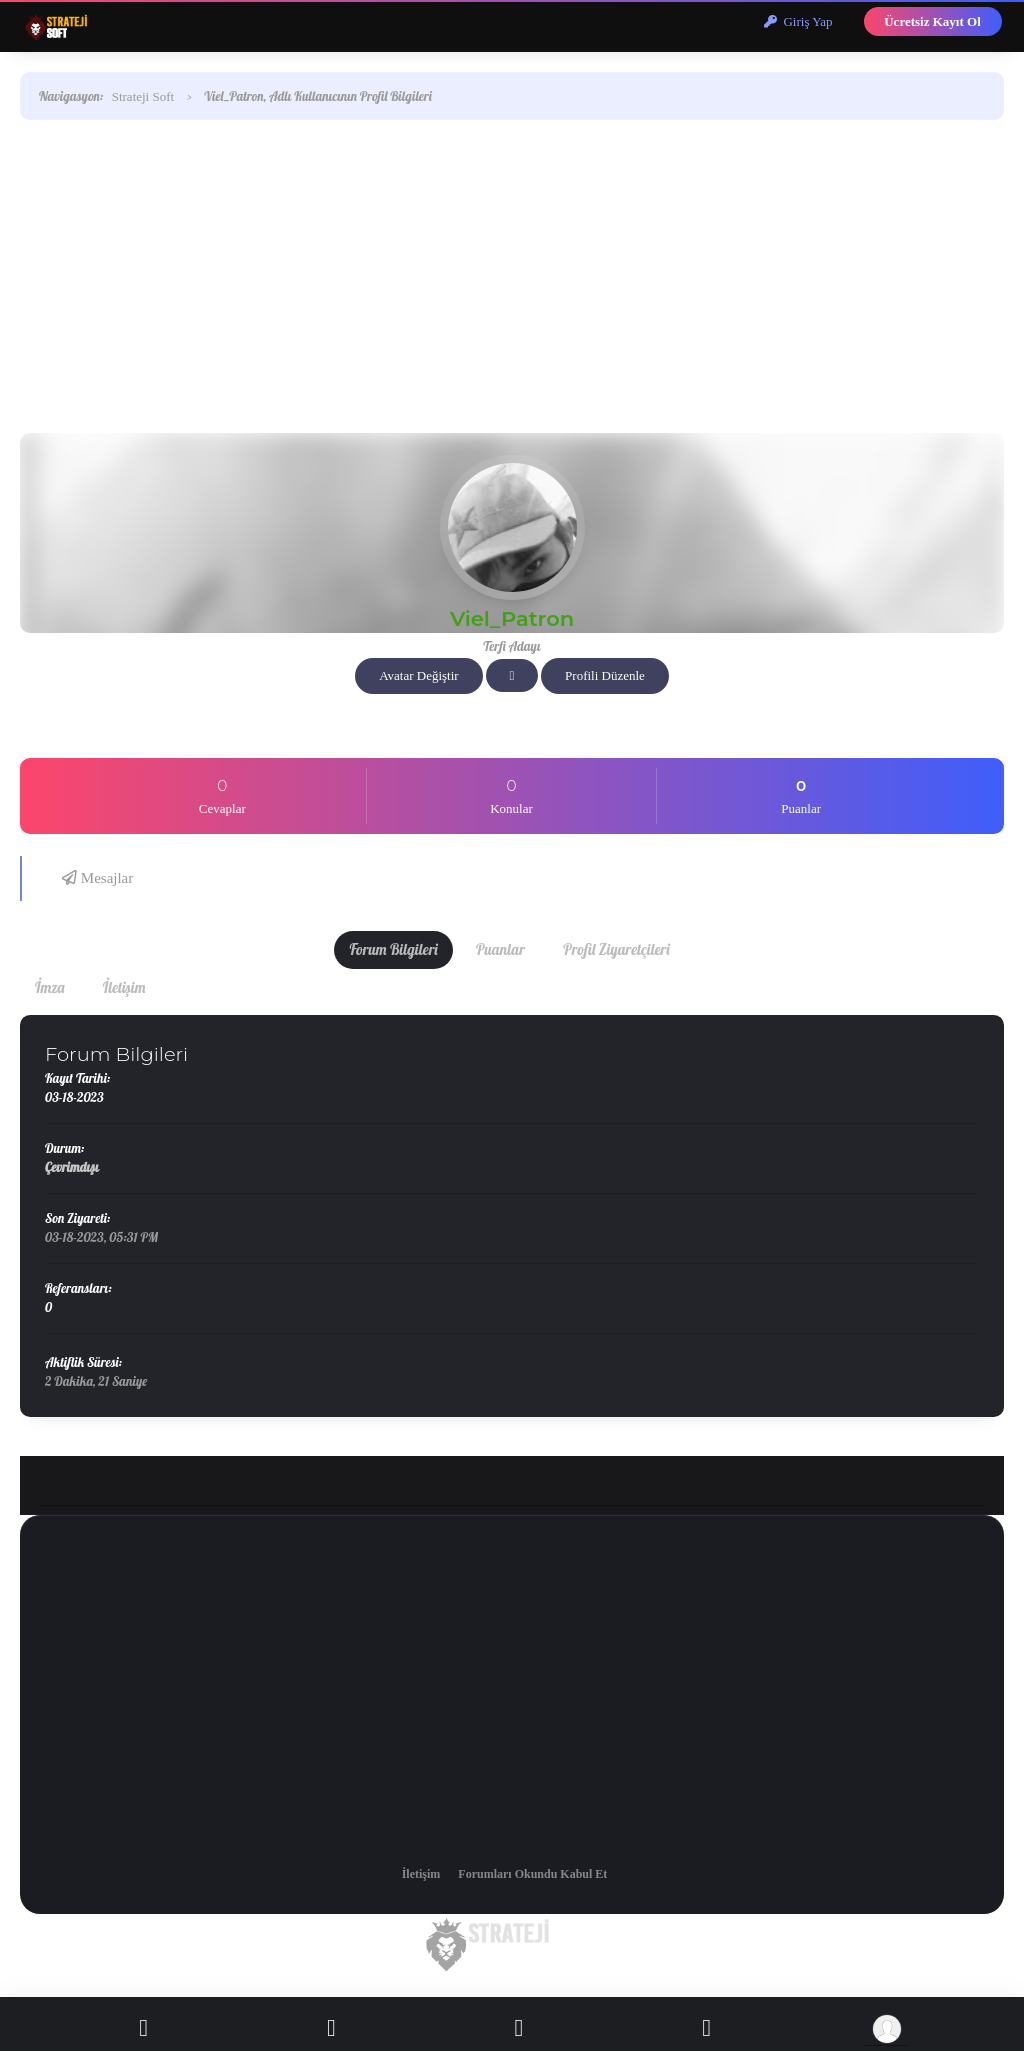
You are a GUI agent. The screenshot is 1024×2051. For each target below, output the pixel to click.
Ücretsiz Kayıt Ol (932, 21)
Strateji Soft (143, 96)
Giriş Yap (798, 21)
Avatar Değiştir (419, 675)
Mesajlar (97, 878)
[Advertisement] (512, 273)
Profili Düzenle (605, 675)
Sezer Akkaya (518, 1991)
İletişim (421, 1874)
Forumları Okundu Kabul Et (532, 1874)
